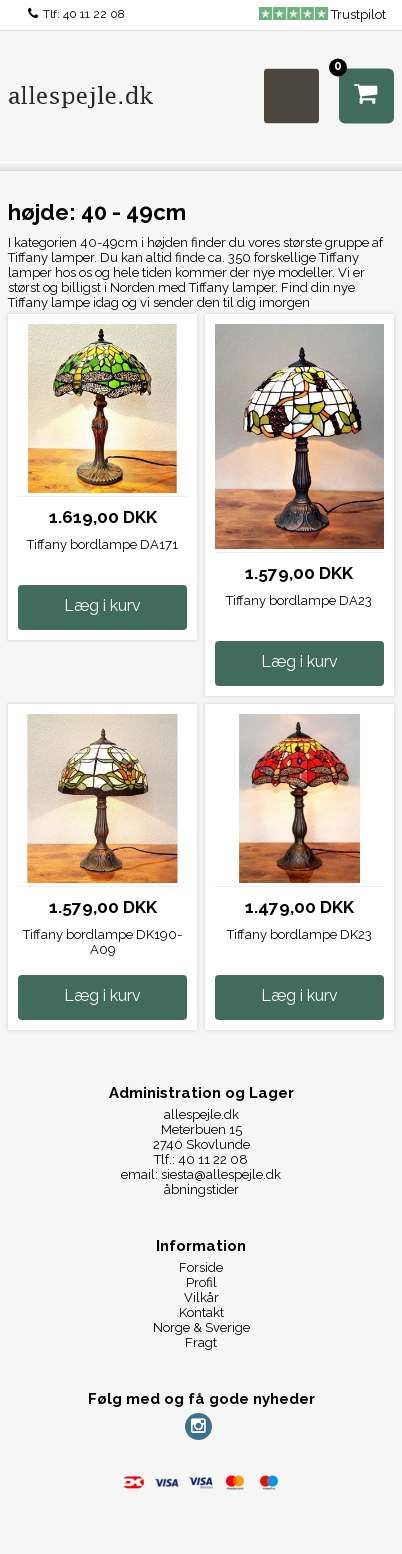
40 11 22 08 (94, 14)
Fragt (201, 1342)
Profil (201, 1282)
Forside (201, 1267)
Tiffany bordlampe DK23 (299, 934)
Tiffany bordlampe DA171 (102, 544)
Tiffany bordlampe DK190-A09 (102, 942)
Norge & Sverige (201, 1327)
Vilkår (201, 1297)
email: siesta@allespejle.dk (201, 1174)
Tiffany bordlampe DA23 (299, 600)
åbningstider (201, 1189)
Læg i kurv (102, 605)
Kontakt (201, 1312)
